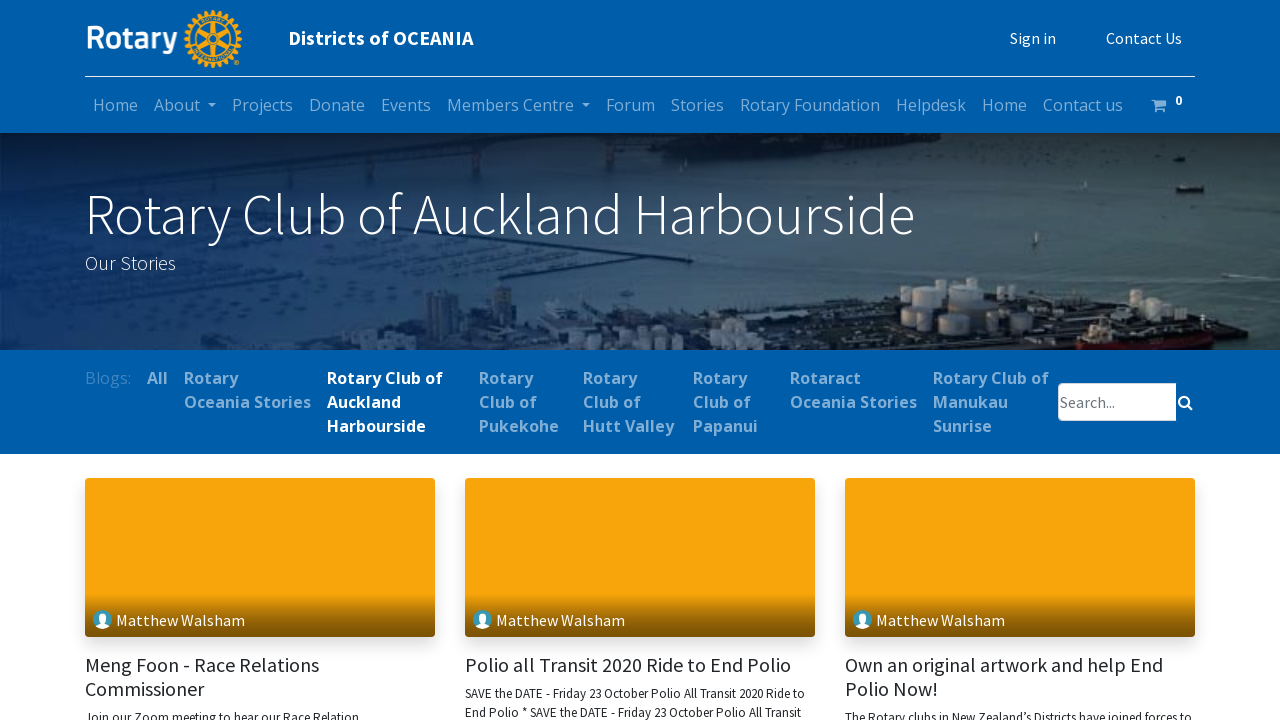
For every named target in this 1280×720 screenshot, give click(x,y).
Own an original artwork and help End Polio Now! (1004, 677)
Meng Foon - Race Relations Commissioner (202, 677)
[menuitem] (115, 105)
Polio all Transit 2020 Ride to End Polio (628, 665)
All (157, 378)
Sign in (1033, 38)
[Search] (1185, 402)
